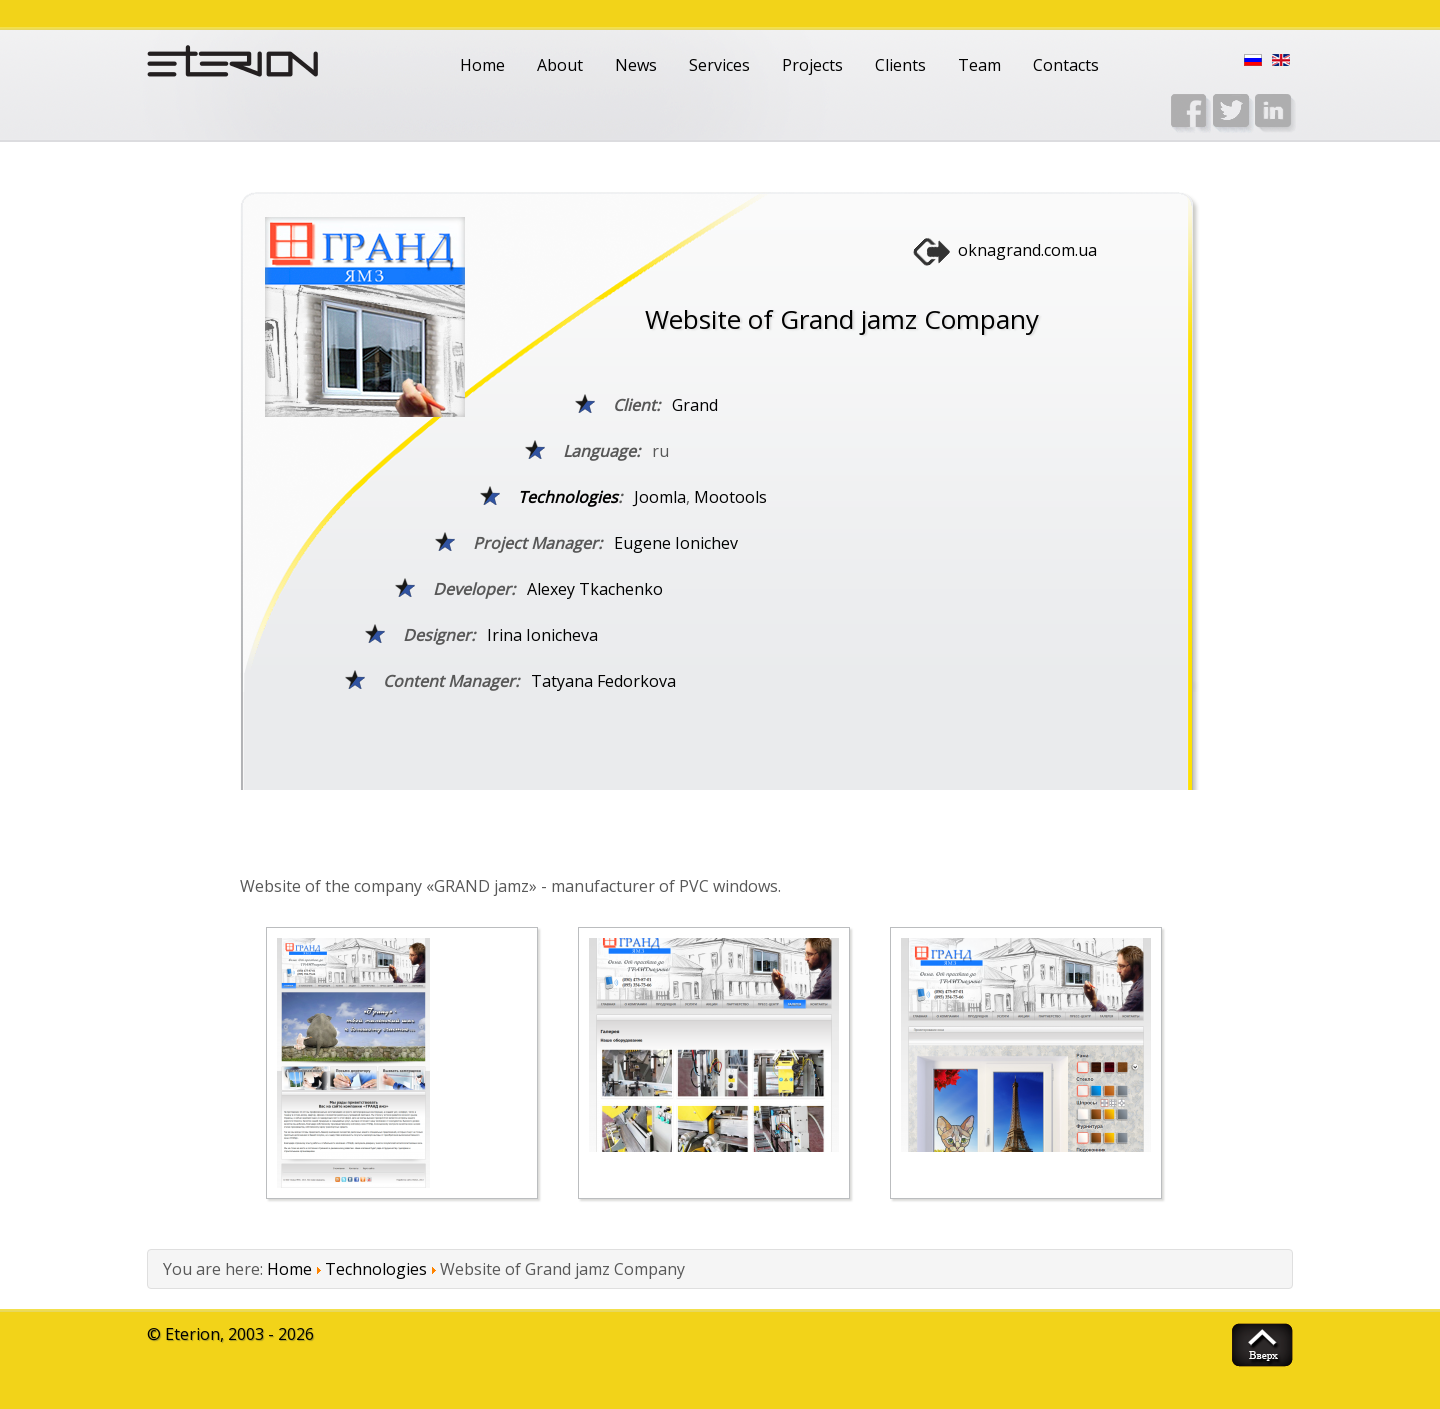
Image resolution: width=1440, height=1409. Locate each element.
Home (482, 65)
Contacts (1066, 65)
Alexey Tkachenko (595, 589)
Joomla (660, 497)
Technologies (568, 497)
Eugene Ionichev (676, 543)
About (560, 65)
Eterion (192, 1334)
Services (719, 65)
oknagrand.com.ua (1027, 250)
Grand (695, 405)
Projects (812, 65)
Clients (900, 65)
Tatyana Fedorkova (603, 681)
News (636, 65)
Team (979, 65)
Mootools (730, 497)
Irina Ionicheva (542, 635)
